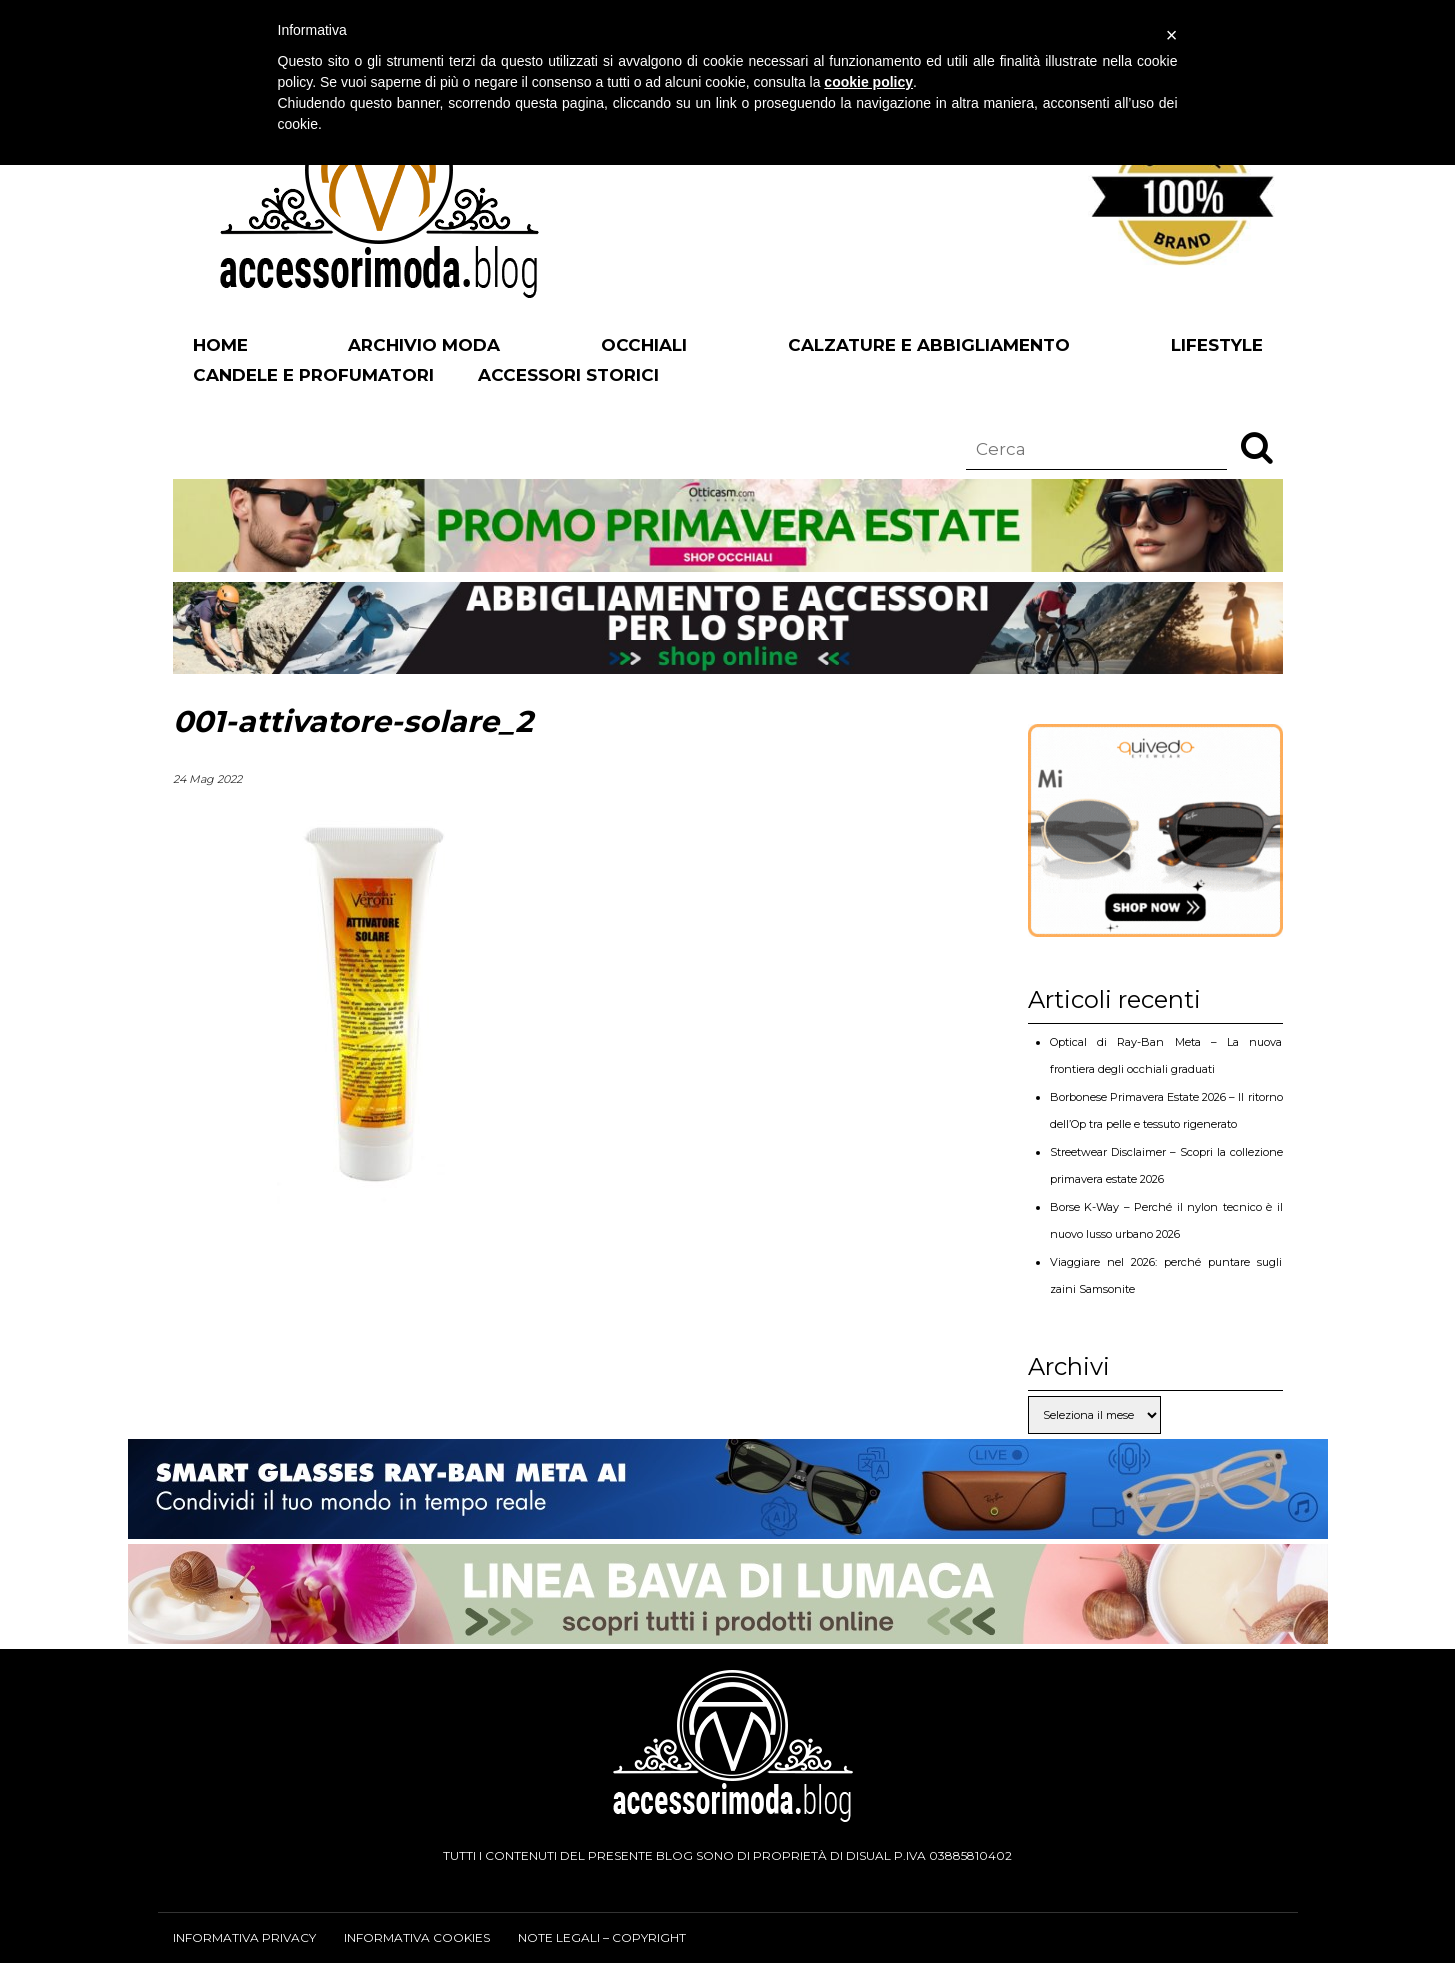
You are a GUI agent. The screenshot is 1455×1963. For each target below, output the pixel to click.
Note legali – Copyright (602, 1937)
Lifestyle (1217, 345)
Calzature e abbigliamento (929, 345)
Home (220, 345)
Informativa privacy (244, 1937)
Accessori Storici (568, 375)
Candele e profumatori (313, 375)
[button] (1257, 447)
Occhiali (644, 345)
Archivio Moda (424, 345)
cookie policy (868, 82)
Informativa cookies (417, 1937)
